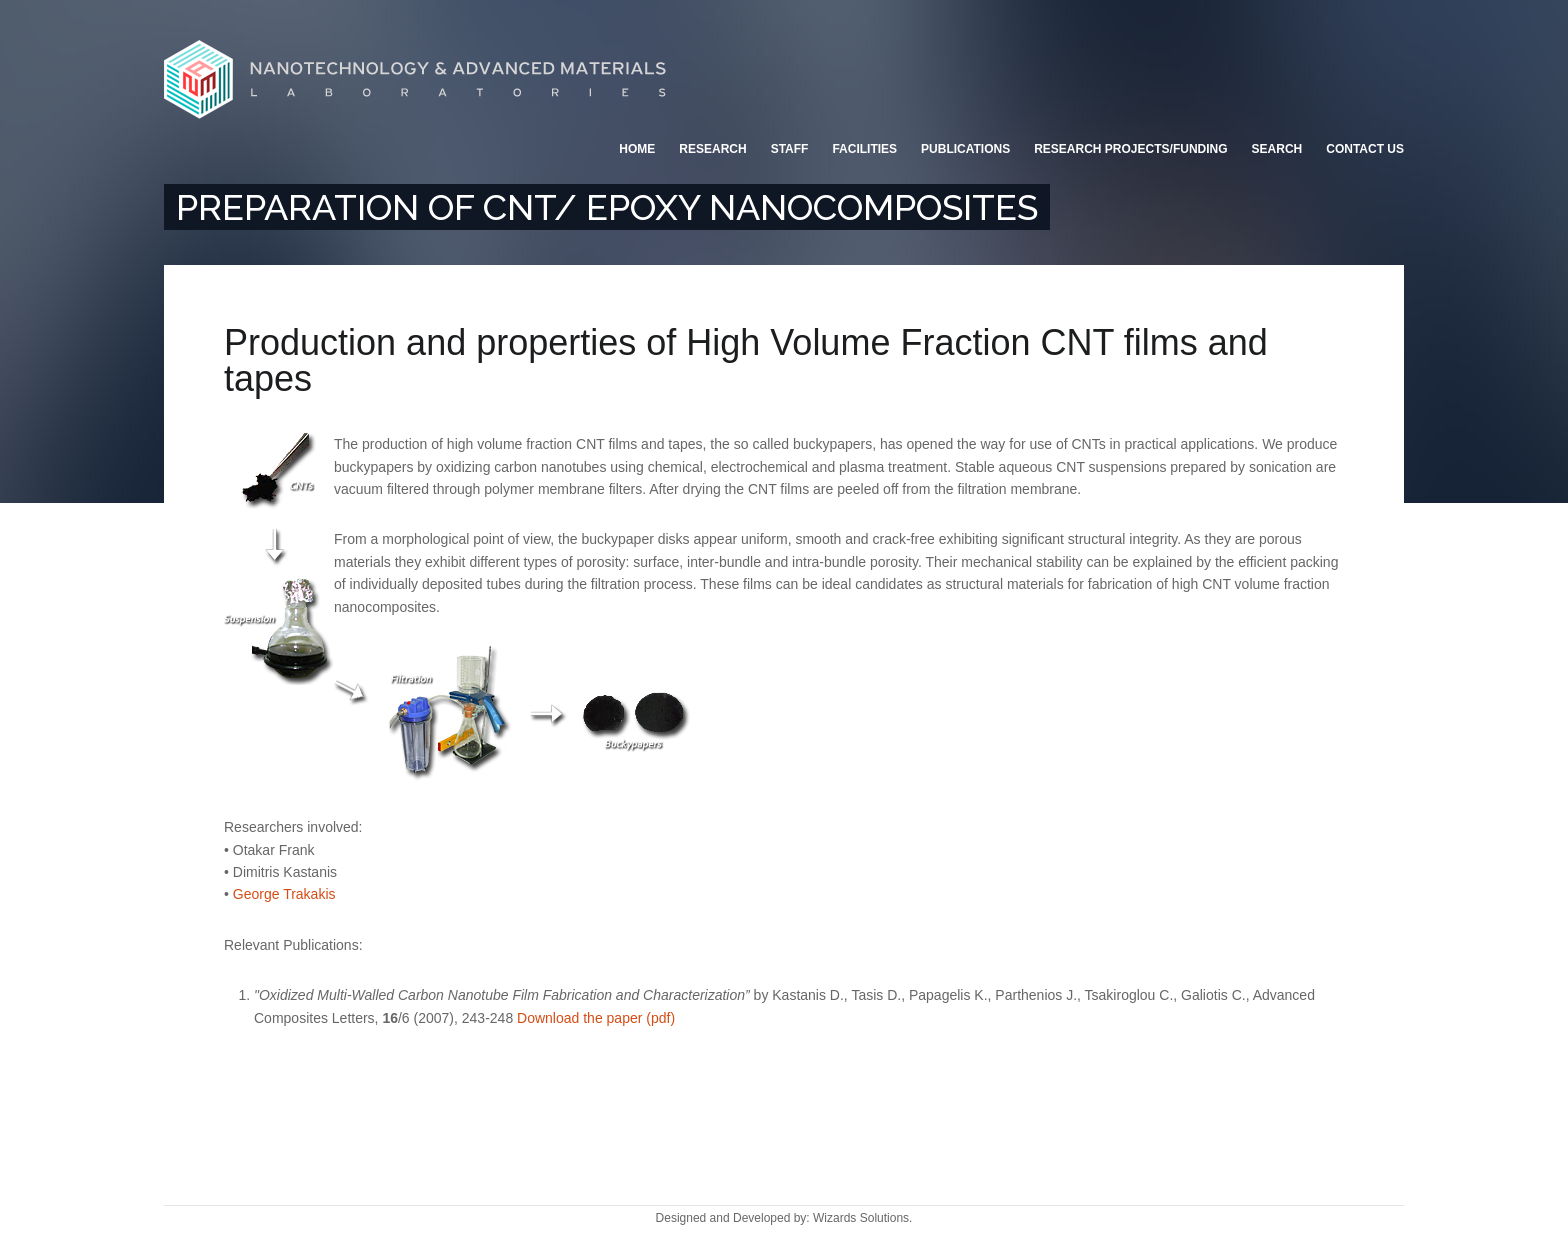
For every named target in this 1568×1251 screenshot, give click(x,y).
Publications (965, 149)
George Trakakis (284, 894)
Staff (790, 149)
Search (1277, 149)
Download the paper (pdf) (596, 1018)
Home (637, 149)
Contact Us (1365, 149)
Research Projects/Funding (1130, 149)
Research (712, 149)
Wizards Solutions (861, 1218)
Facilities (864, 149)
